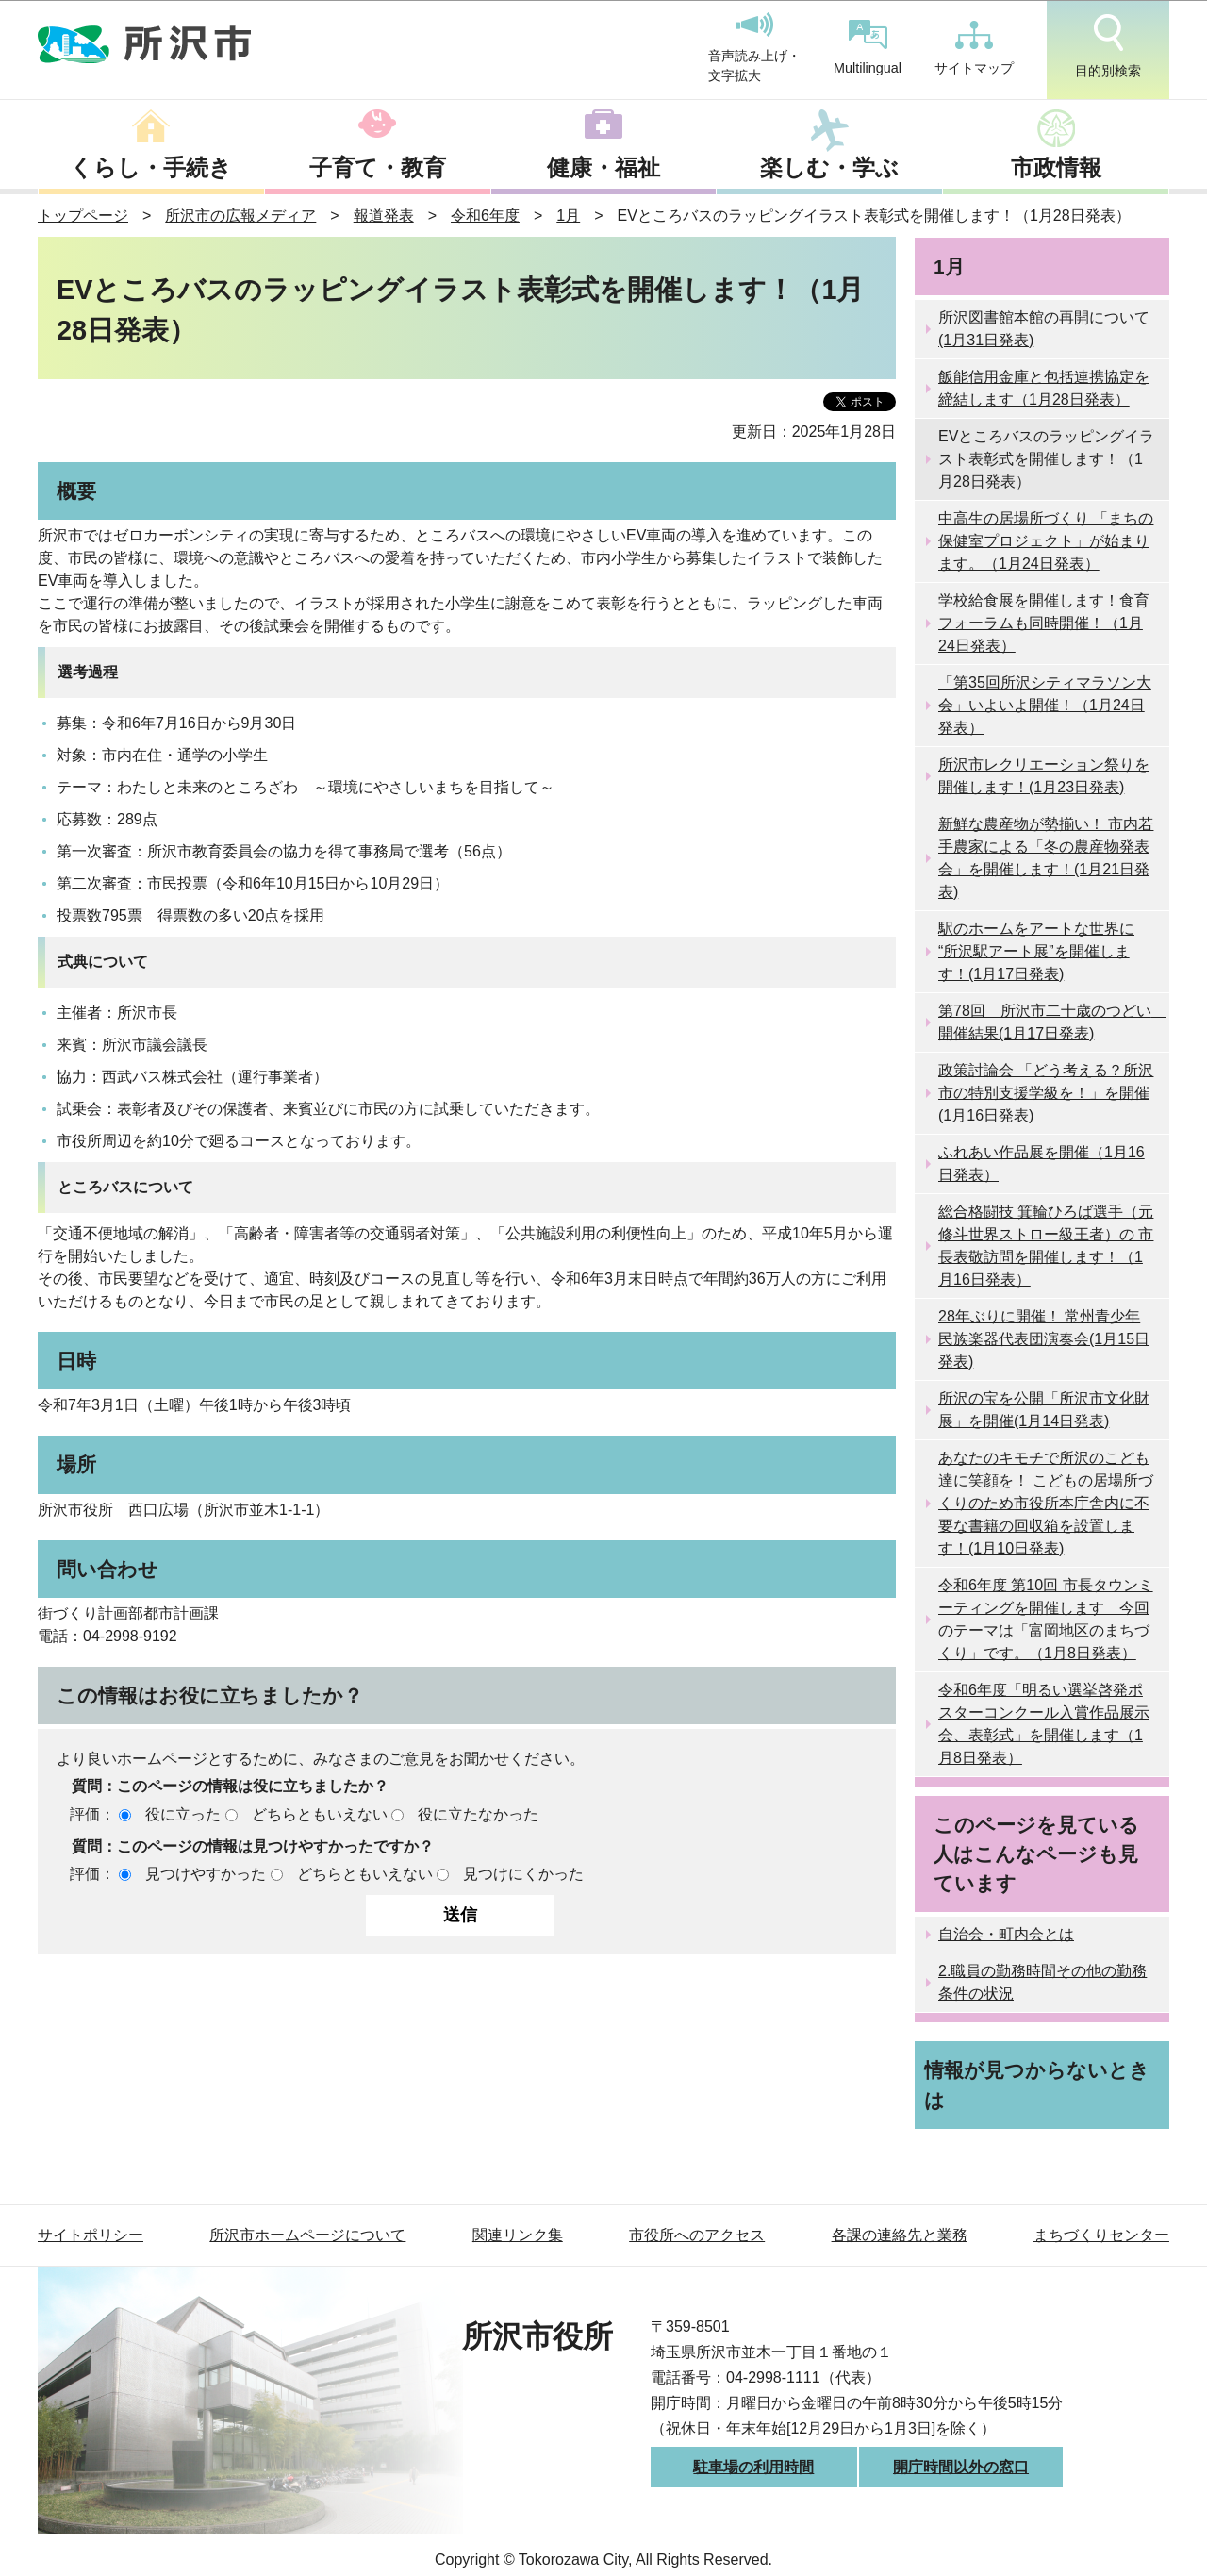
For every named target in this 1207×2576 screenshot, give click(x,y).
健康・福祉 (603, 167)
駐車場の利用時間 (753, 2467)
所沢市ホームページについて (307, 2235)
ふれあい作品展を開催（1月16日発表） (1041, 1163)
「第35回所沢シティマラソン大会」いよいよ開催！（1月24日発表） (1044, 705)
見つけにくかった (523, 1874)
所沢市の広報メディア (240, 216)
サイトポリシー (90, 2235)
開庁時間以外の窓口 (961, 2467)
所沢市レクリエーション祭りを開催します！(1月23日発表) (1043, 775)
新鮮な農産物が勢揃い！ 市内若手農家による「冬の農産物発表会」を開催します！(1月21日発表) (1045, 858)
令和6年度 (485, 216)
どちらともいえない (320, 1814)
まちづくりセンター (1101, 2235)
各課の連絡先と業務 (899, 2235)
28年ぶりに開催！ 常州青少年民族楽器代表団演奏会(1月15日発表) (1043, 1339)
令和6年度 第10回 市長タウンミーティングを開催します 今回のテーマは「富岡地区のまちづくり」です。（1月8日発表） (1045, 1619)
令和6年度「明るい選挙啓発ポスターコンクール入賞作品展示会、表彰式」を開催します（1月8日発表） (1043, 1724)
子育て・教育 (377, 167)
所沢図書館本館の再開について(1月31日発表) (1043, 328)
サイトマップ (974, 48)
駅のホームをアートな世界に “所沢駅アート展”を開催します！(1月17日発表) (1036, 951)
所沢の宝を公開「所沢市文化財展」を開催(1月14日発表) (1043, 1409)
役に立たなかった (478, 1814)
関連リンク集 (517, 2235)
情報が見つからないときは (1036, 2084)
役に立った (183, 1814)
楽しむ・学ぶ (829, 167)
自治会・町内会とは (1006, 1934)
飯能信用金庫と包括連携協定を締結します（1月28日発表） (1043, 388)
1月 (568, 216)
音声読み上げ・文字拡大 (754, 48)
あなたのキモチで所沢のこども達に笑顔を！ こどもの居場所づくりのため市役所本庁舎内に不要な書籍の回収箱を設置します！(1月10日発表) (1045, 1503)
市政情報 (1056, 167)
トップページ (83, 216)
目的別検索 (1108, 46)
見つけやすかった (205, 1874)
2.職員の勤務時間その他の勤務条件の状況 (1042, 1982)
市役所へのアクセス (697, 2235)
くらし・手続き (151, 167)
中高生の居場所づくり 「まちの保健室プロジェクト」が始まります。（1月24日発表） (1045, 541)
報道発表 (384, 216)
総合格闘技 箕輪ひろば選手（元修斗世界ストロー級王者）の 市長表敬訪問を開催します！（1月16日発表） (1045, 1246)
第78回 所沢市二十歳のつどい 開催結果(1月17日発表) (1052, 1022)
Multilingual (867, 47)
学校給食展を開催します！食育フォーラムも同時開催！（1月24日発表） (1043, 623)
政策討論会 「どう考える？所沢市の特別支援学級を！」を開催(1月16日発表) (1045, 1092)
